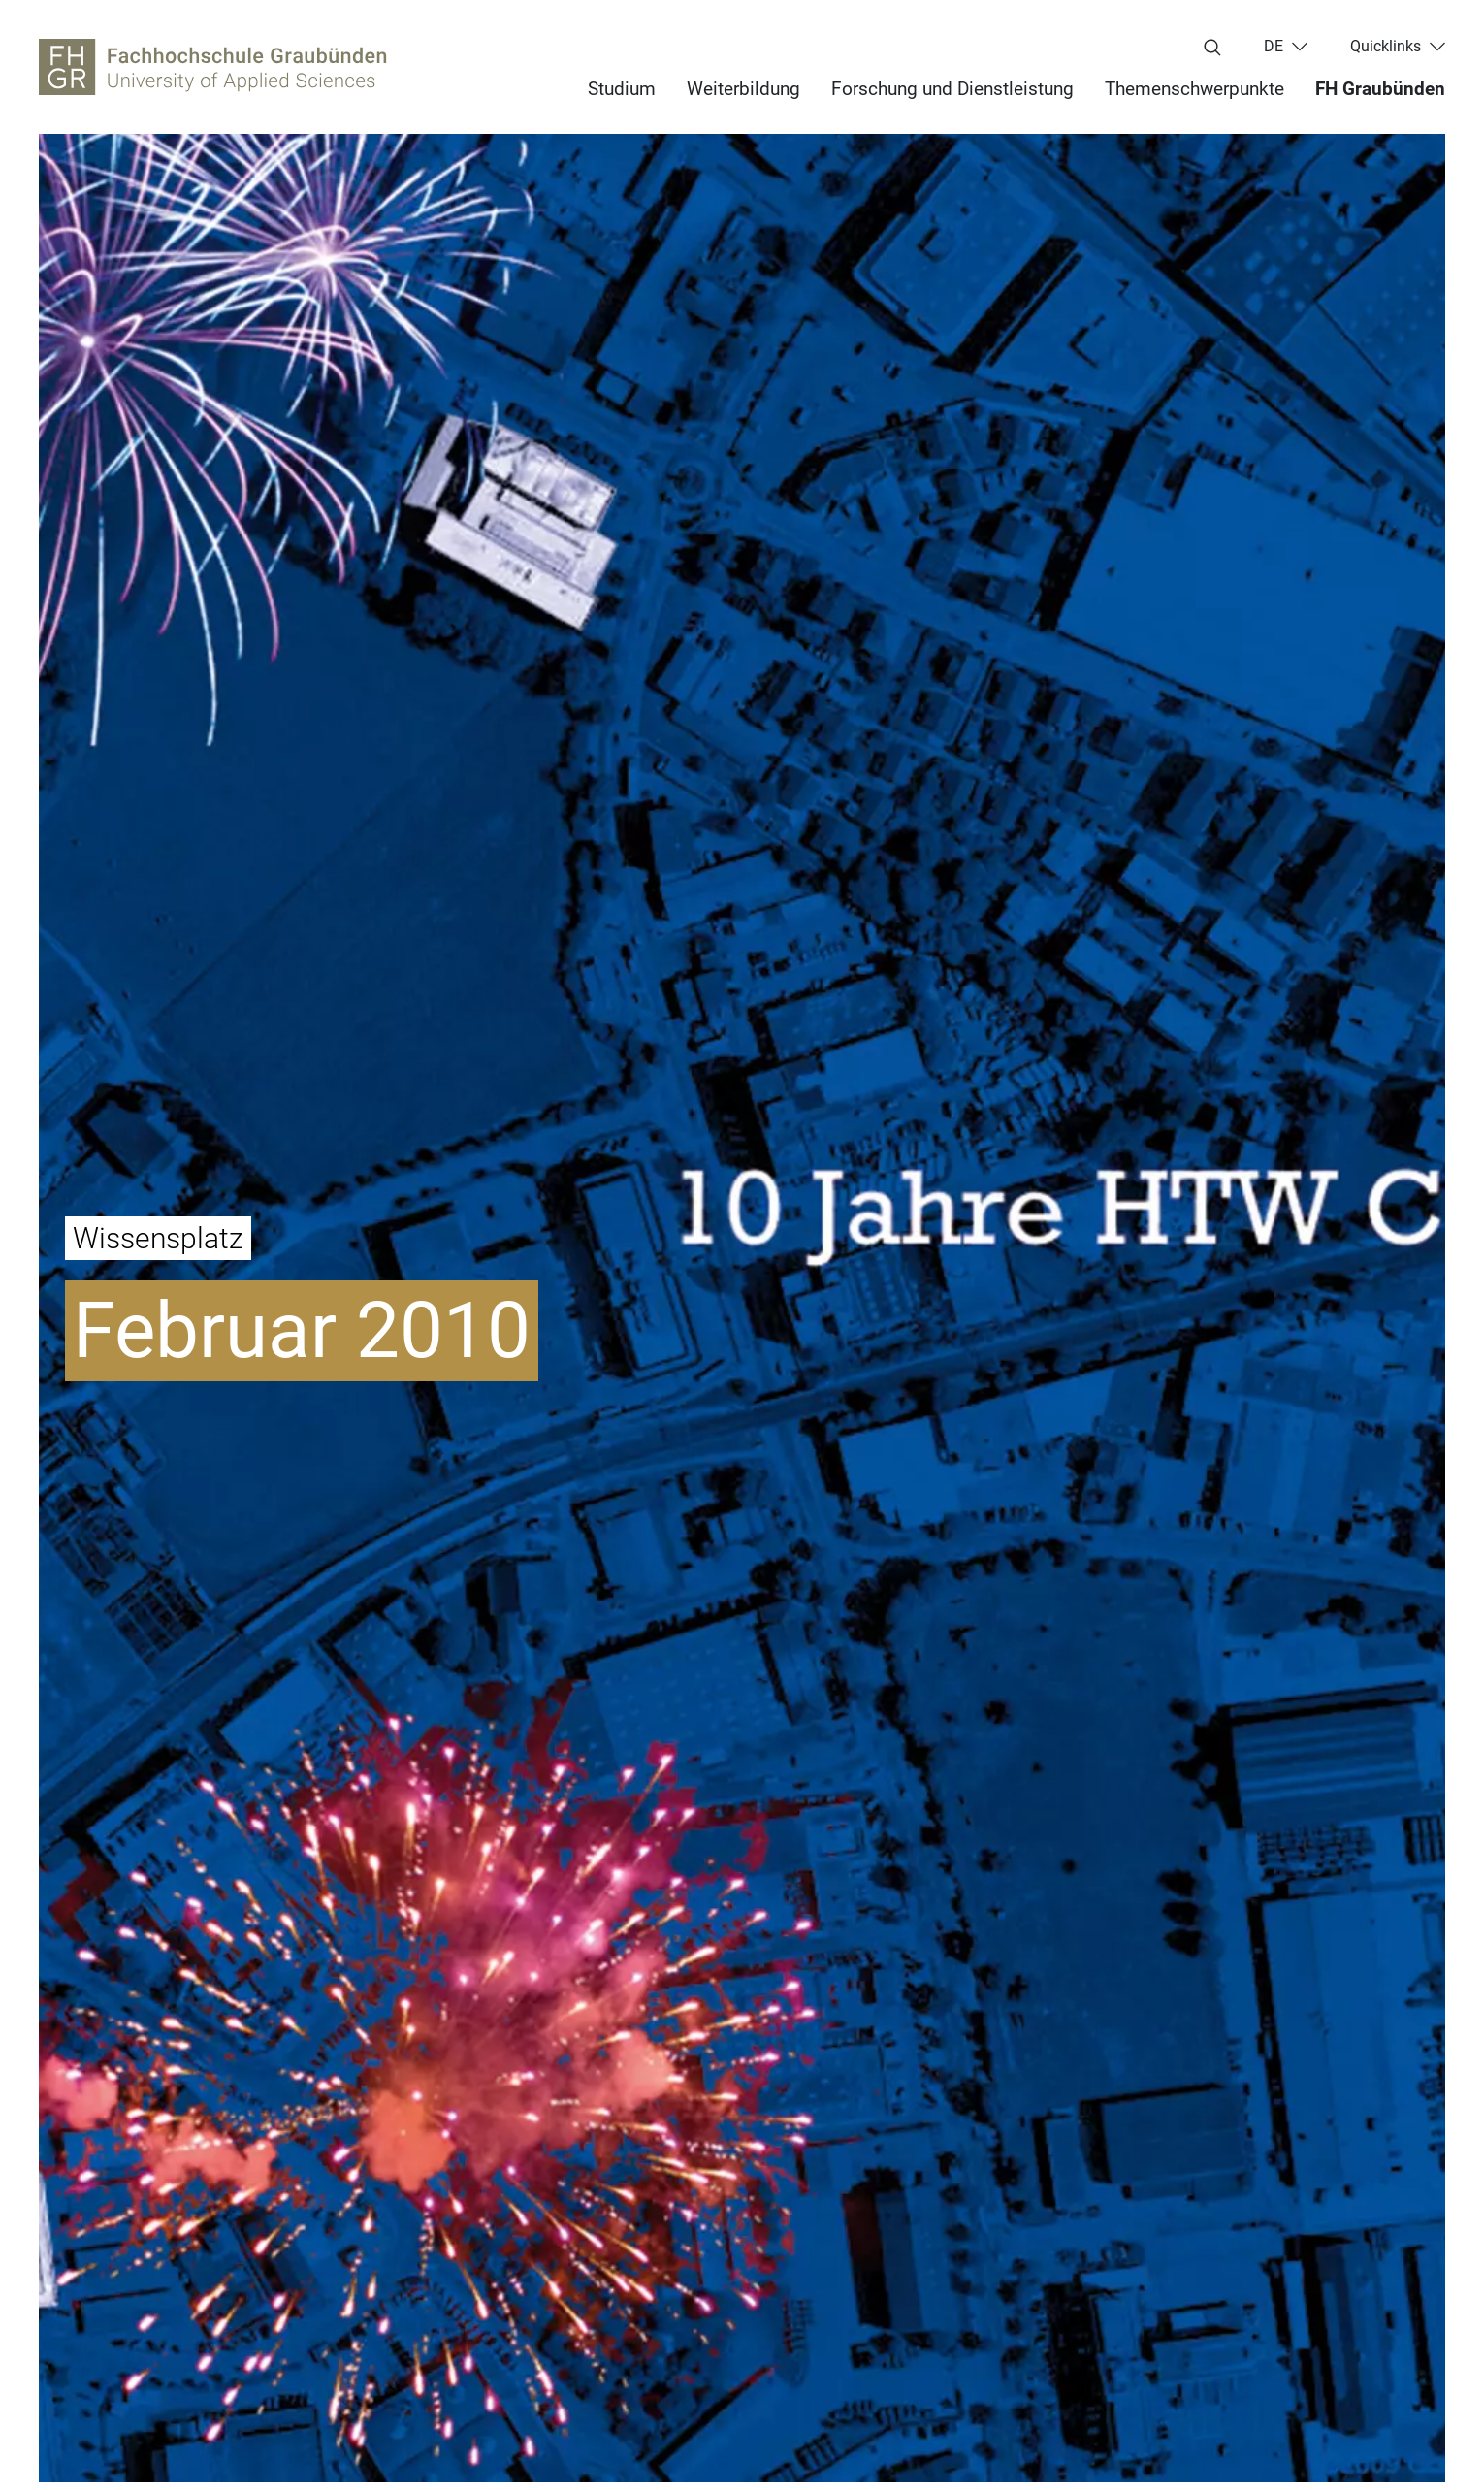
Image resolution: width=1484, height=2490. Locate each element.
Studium (622, 89)
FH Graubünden (1380, 89)
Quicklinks (1385, 46)
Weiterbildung (743, 89)
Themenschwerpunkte (1194, 89)
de (1273, 46)
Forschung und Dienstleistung (952, 89)
